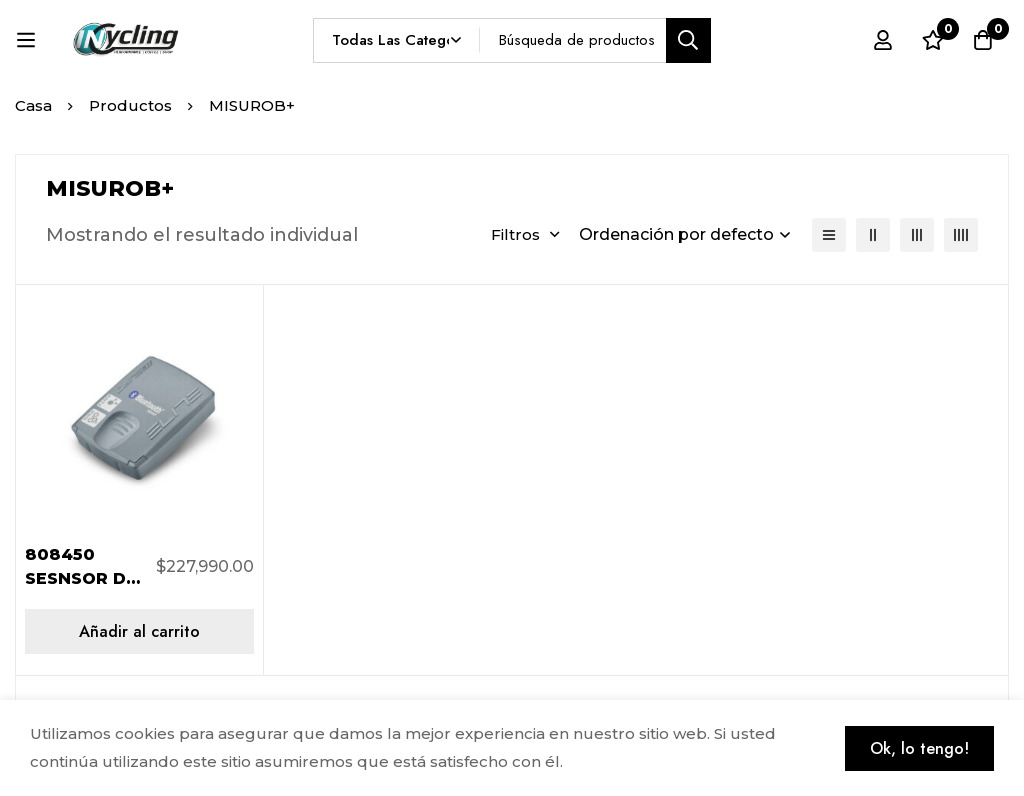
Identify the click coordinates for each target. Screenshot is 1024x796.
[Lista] (829, 235)
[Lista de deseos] (933, 40)
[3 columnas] (917, 235)
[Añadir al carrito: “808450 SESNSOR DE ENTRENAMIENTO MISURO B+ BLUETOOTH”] (139, 631)
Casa (33, 105)
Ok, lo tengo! (919, 748)
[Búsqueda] (688, 40)
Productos (130, 105)
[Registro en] (883, 40)
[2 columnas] (873, 235)
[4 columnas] (961, 235)
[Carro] (983, 40)
